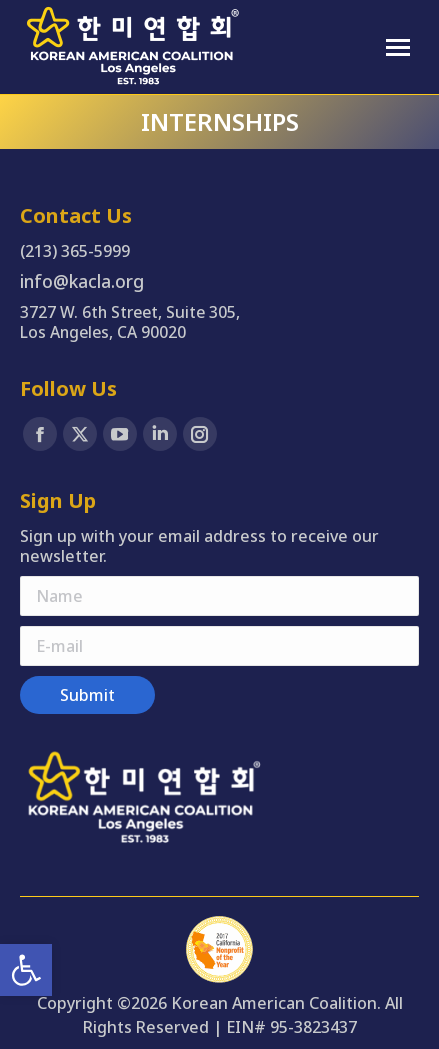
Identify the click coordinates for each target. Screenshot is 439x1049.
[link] (26, 970)
